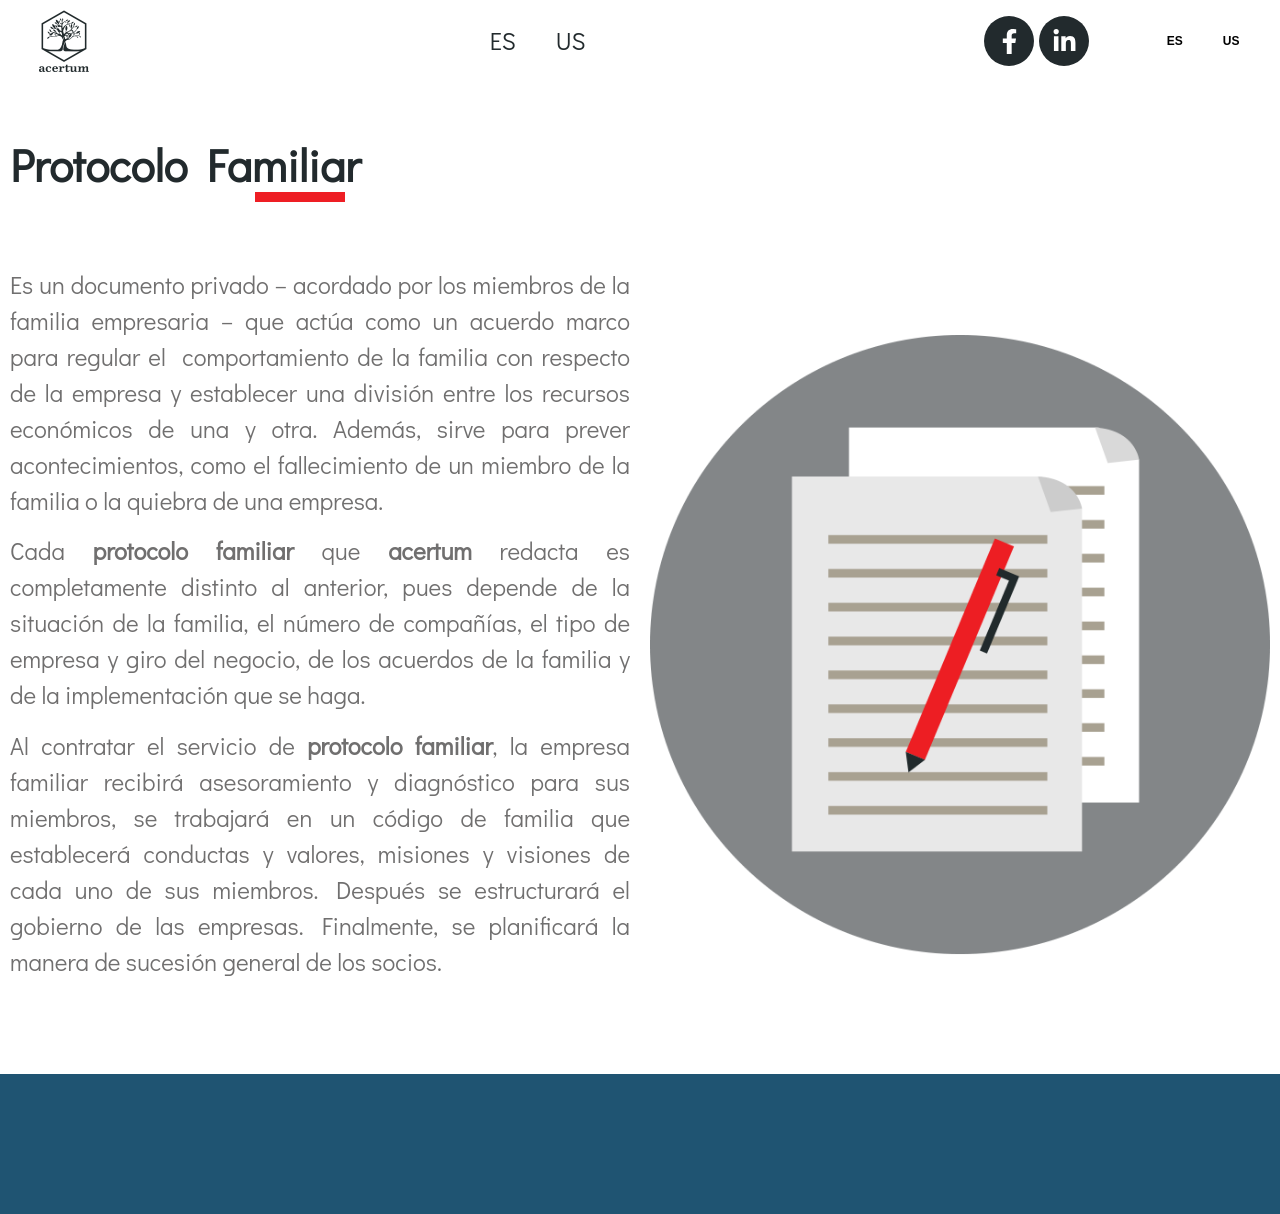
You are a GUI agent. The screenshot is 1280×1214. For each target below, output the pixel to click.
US (571, 40)
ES (503, 40)
